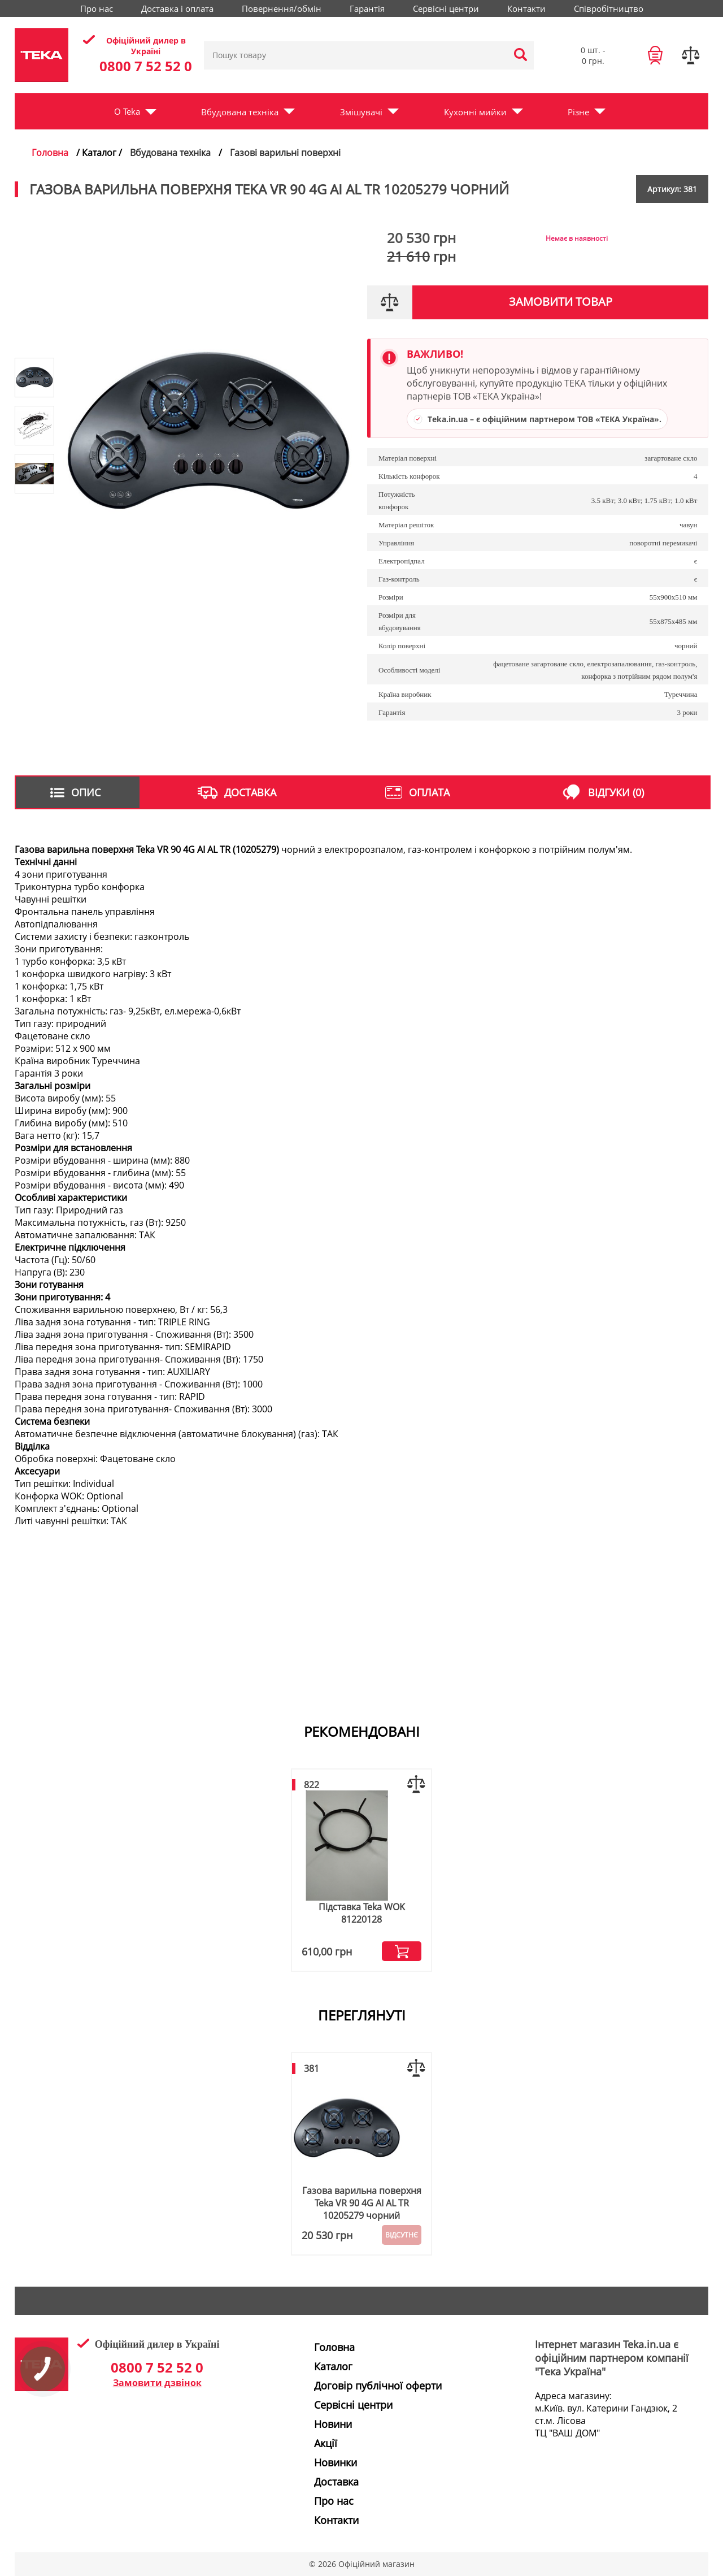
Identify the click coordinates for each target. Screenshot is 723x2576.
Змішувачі (361, 112)
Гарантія (367, 8)
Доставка (336, 2481)
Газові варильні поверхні (285, 152)
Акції (325, 2443)
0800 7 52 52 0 (145, 66)
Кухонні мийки (475, 112)
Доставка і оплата (177, 8)
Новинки (335, 2462)
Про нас (96, 8)
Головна (50, 152)
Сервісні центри (446, 8)
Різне (578, 112)
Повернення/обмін (281, 8)
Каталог (333, 2366)
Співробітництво (608, 8)
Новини (333, 2424)
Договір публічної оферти (378, 2385)
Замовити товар (560, 301)
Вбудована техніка (239, 112)
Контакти (526, 8)
